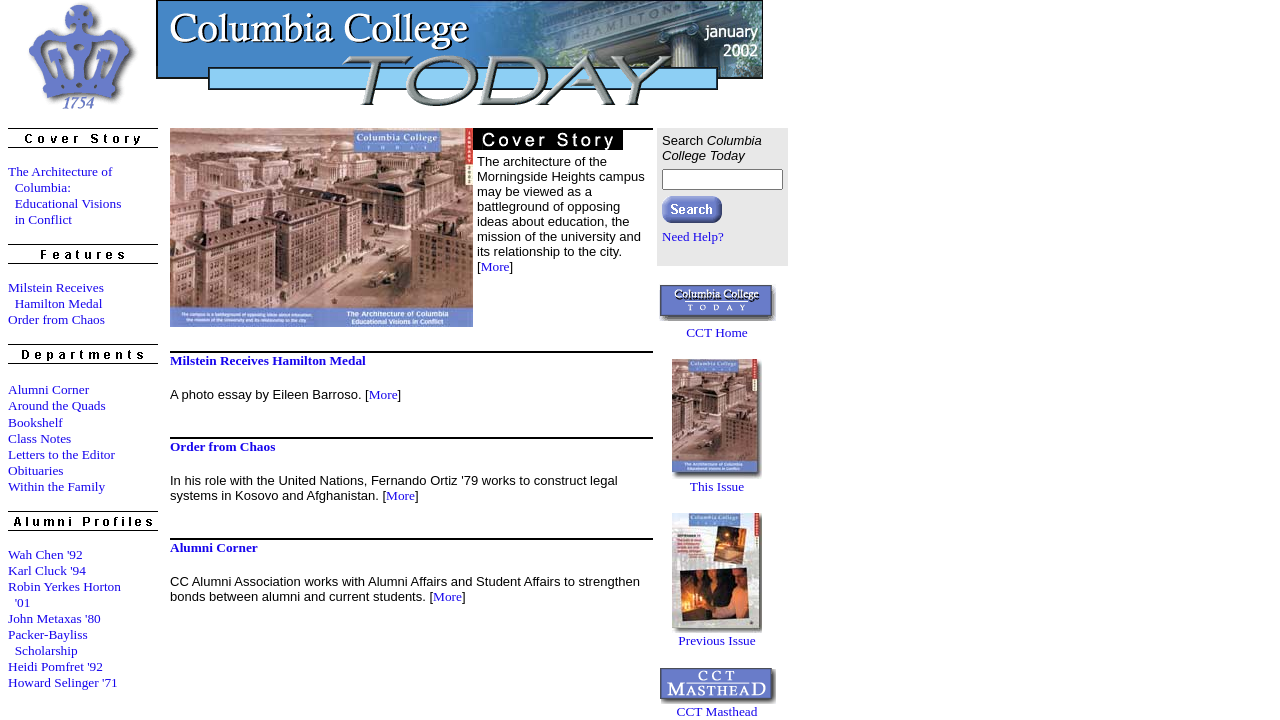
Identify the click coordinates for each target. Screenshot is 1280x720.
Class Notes (39, 438)
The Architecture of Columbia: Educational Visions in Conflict (64, 195)
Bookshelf (35, 422)
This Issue (717, 486)
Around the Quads (57, 405)
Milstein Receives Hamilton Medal (56, 295)
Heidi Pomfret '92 (55, 666)
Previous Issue (716, 640)
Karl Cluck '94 (47, 570)
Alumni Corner (48, 389)
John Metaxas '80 (54, 618)
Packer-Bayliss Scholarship (48, 642)
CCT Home (717, 332)
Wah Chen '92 (45, 554)
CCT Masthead (717, 711)
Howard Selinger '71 (63, 682)
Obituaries (36, 470)
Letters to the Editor (61, 454)
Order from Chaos (56, 319)
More (495, 266)
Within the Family (56, 486)
